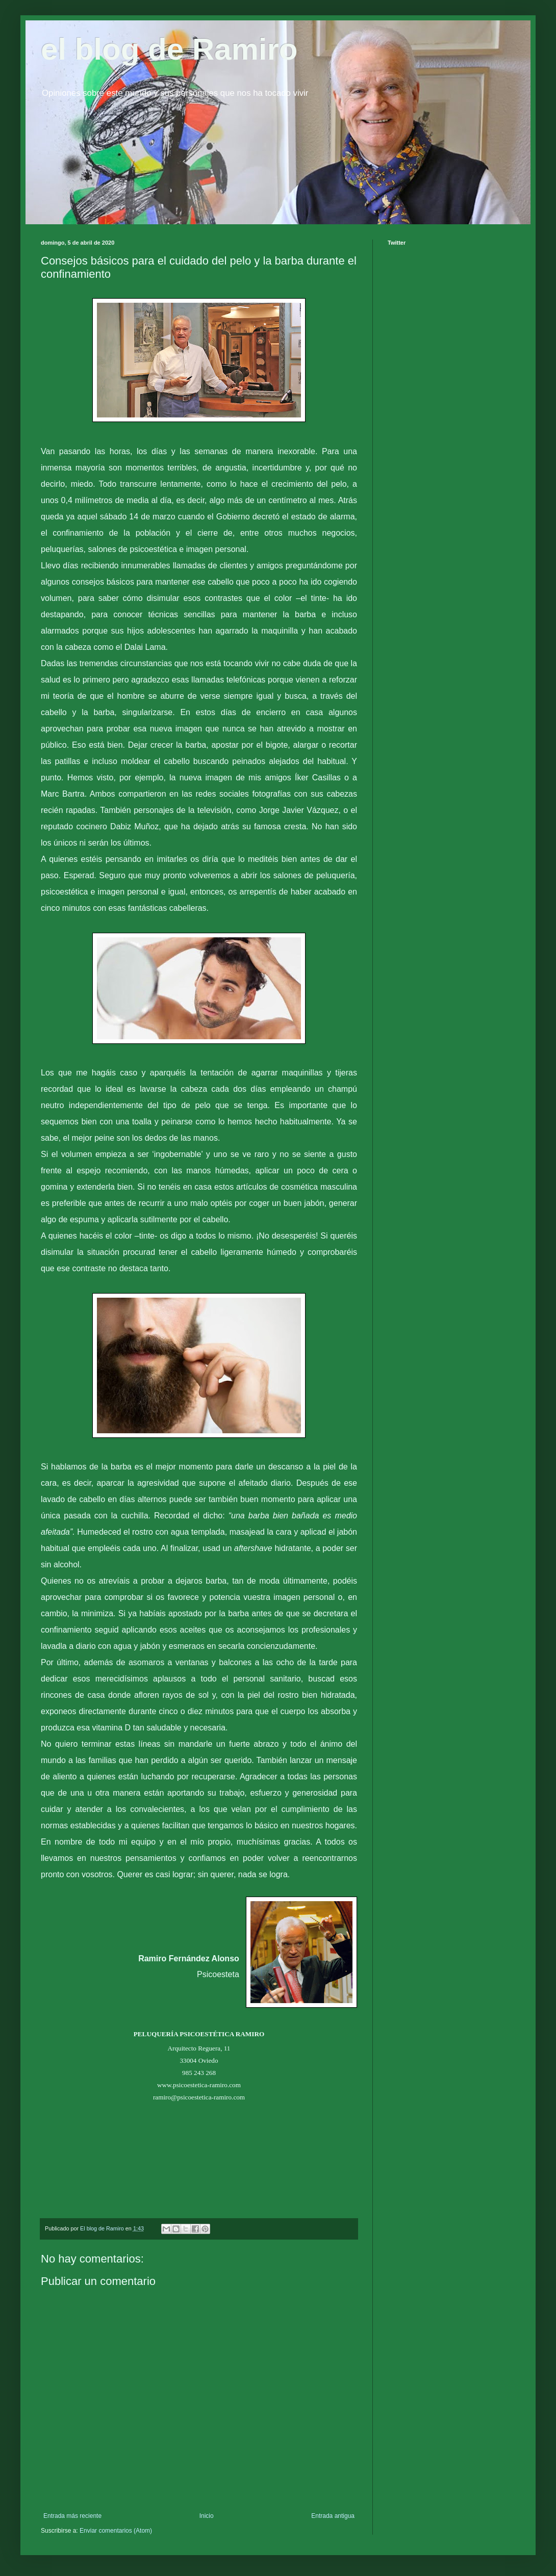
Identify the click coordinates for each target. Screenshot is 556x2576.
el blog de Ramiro (169, 49)
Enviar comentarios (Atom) (116, 2530)
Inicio (206, 2515)
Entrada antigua (333, 2515)
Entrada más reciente (72, 2515)
